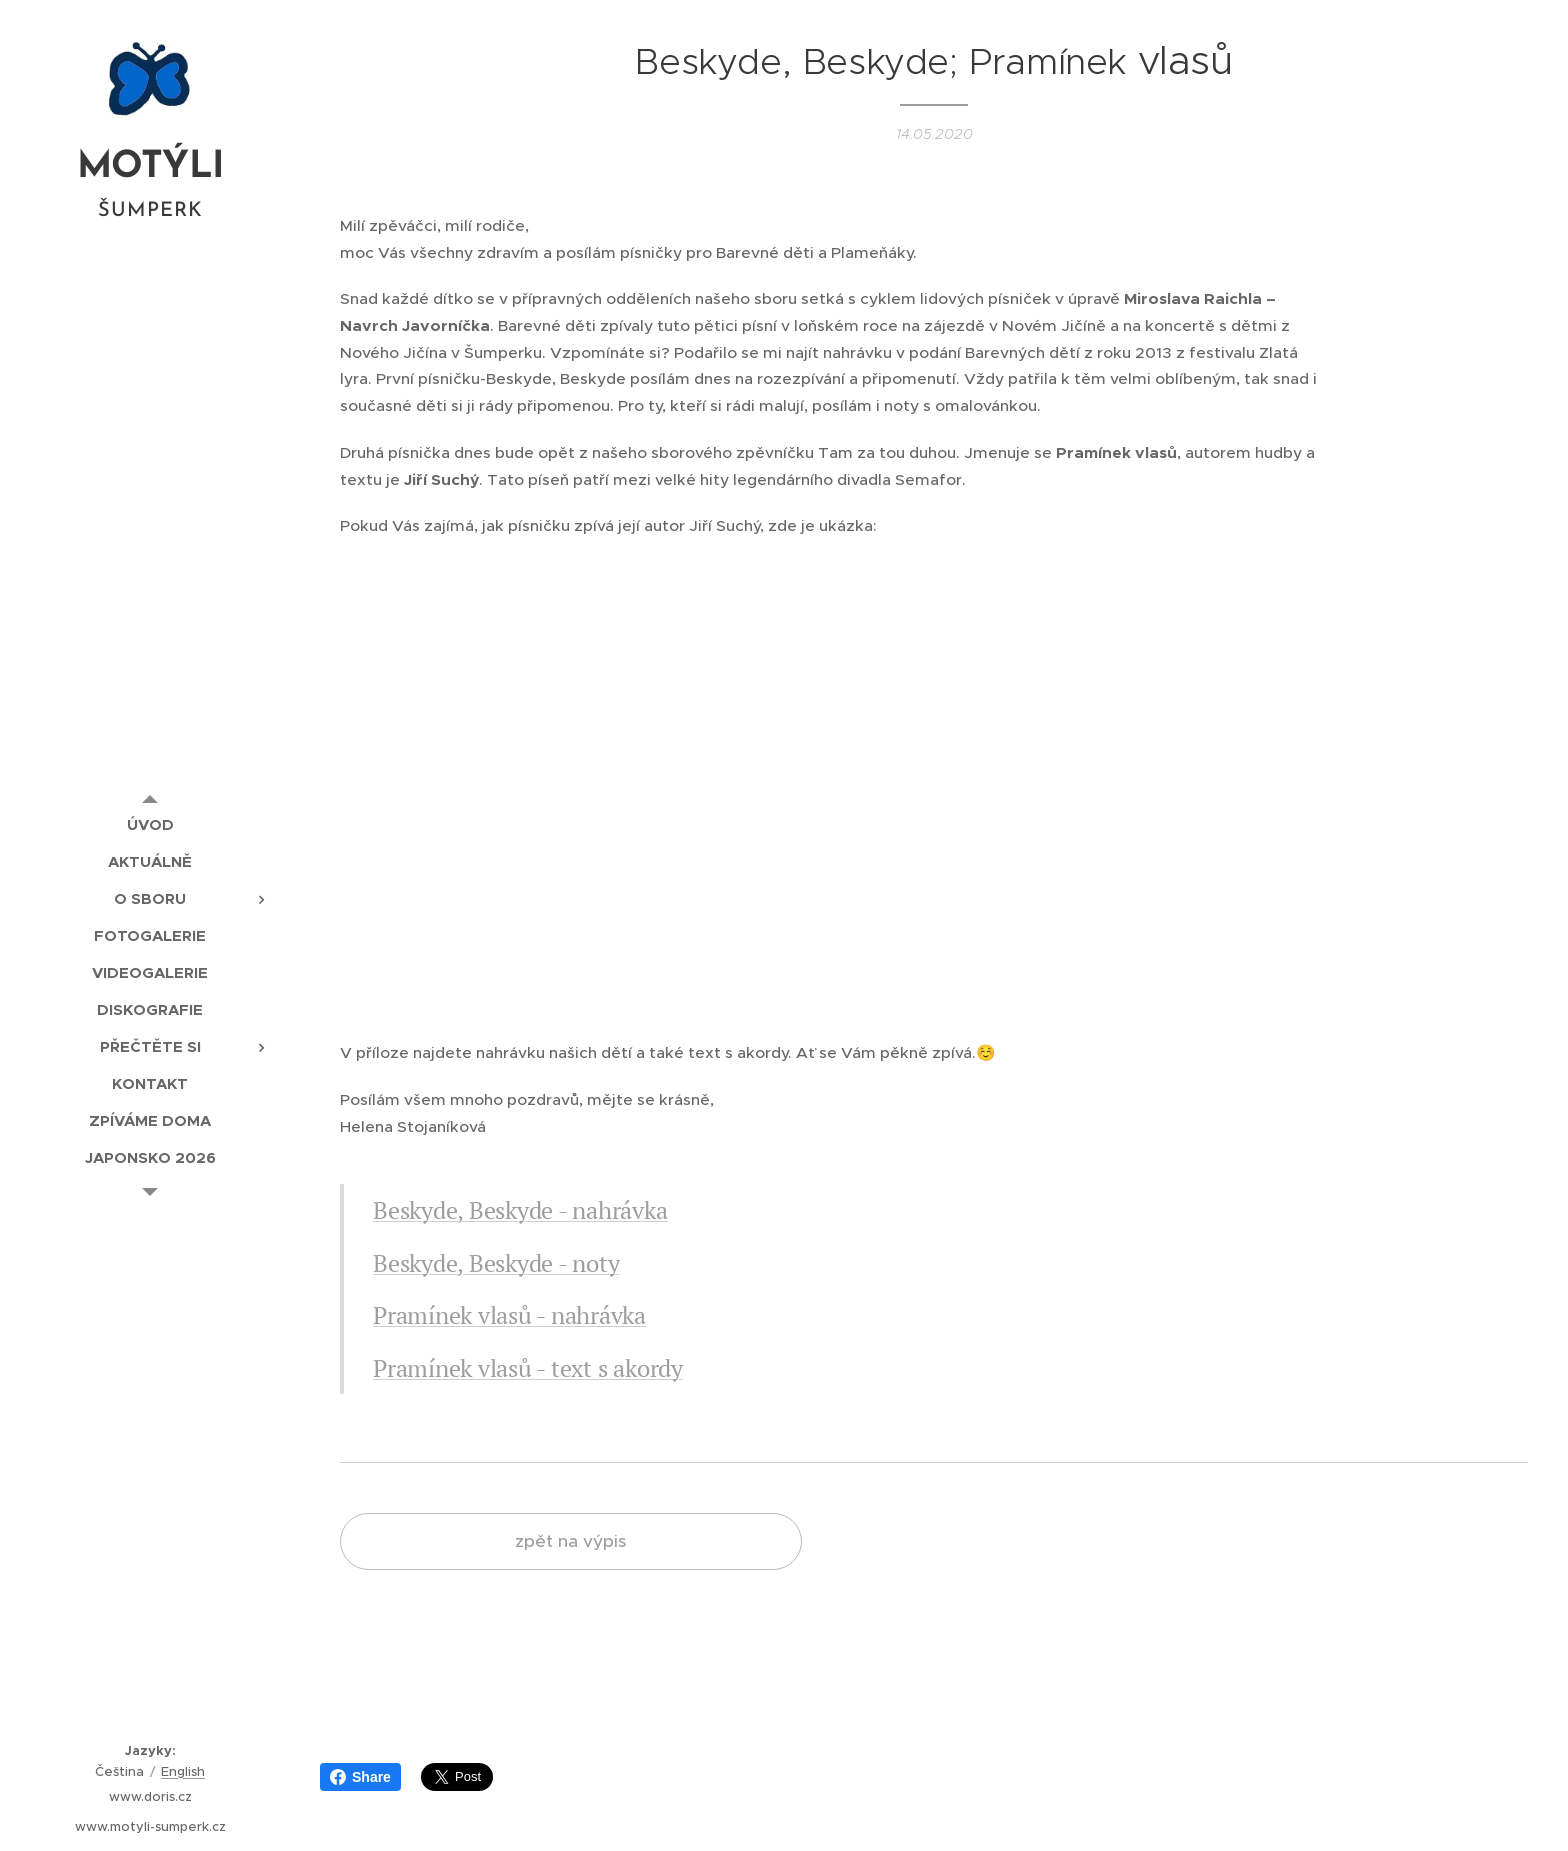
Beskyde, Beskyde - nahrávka (520, 1210)
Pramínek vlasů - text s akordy (528, 1367)
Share (360, 1777)
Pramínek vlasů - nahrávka (509, 1315)
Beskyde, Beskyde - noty (496, 1263)
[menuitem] (150, 824)
